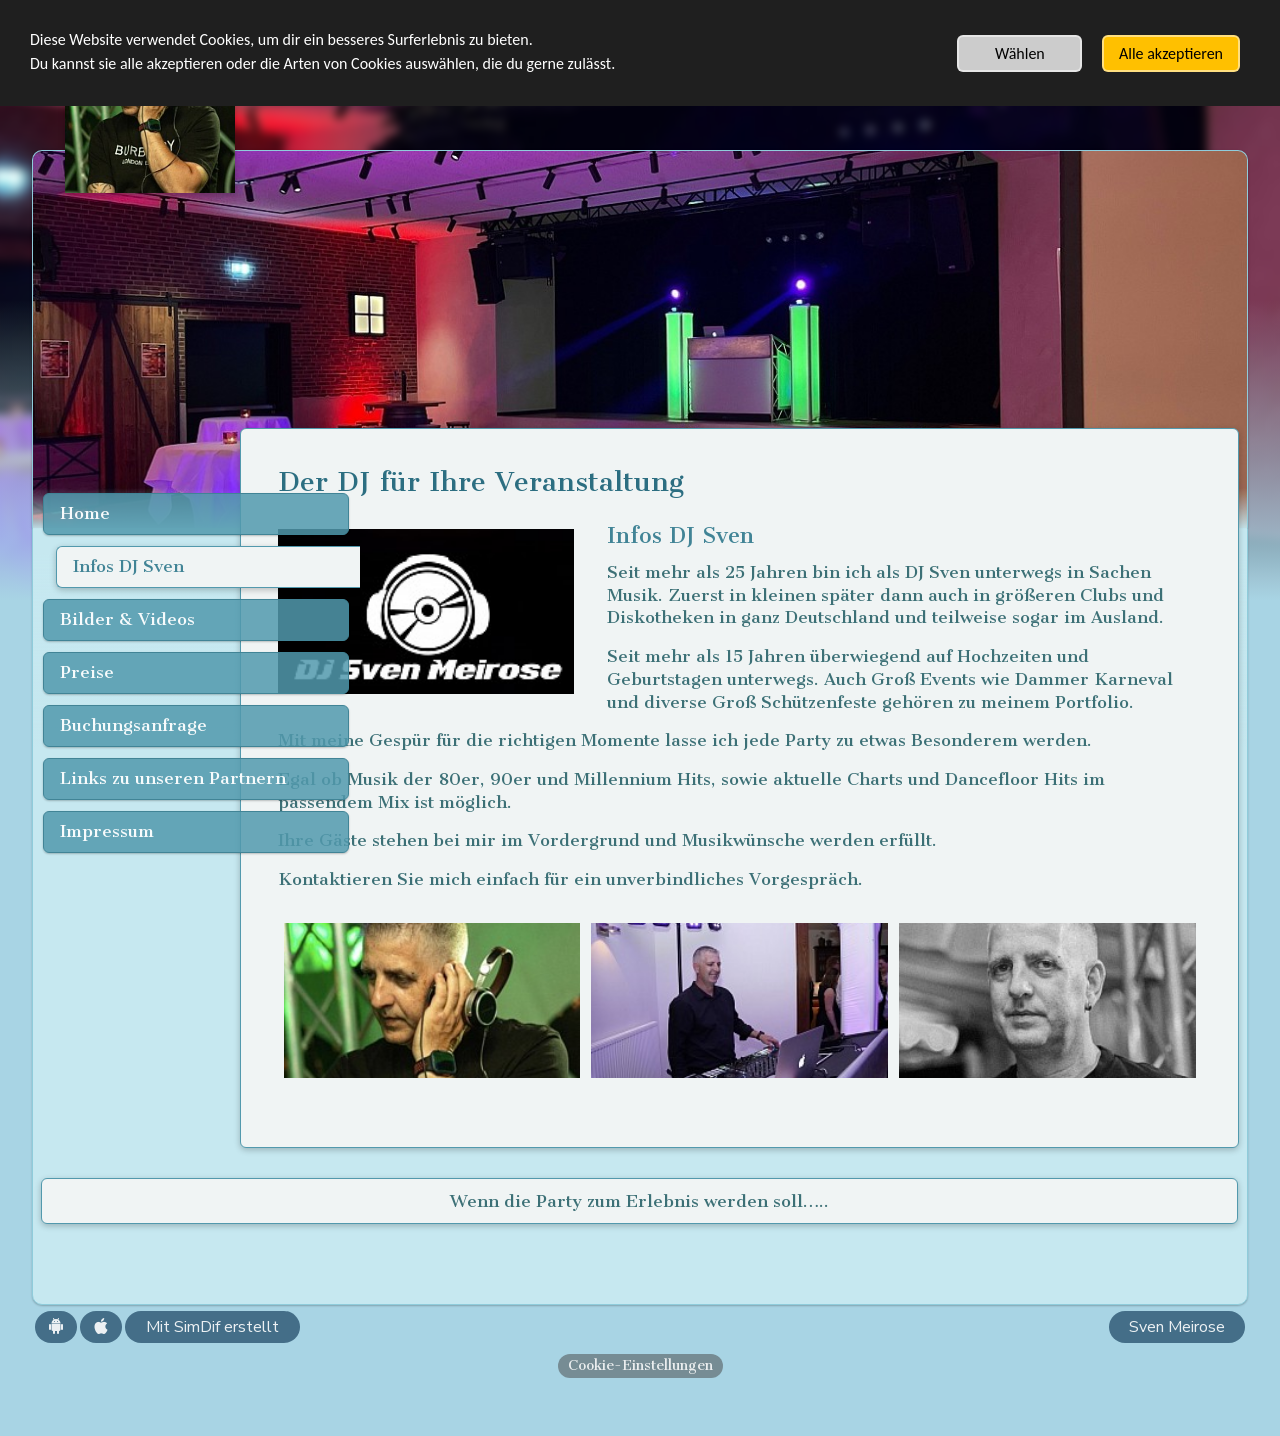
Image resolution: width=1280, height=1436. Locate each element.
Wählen (1020, 53)
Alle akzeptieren (1171, 53)
